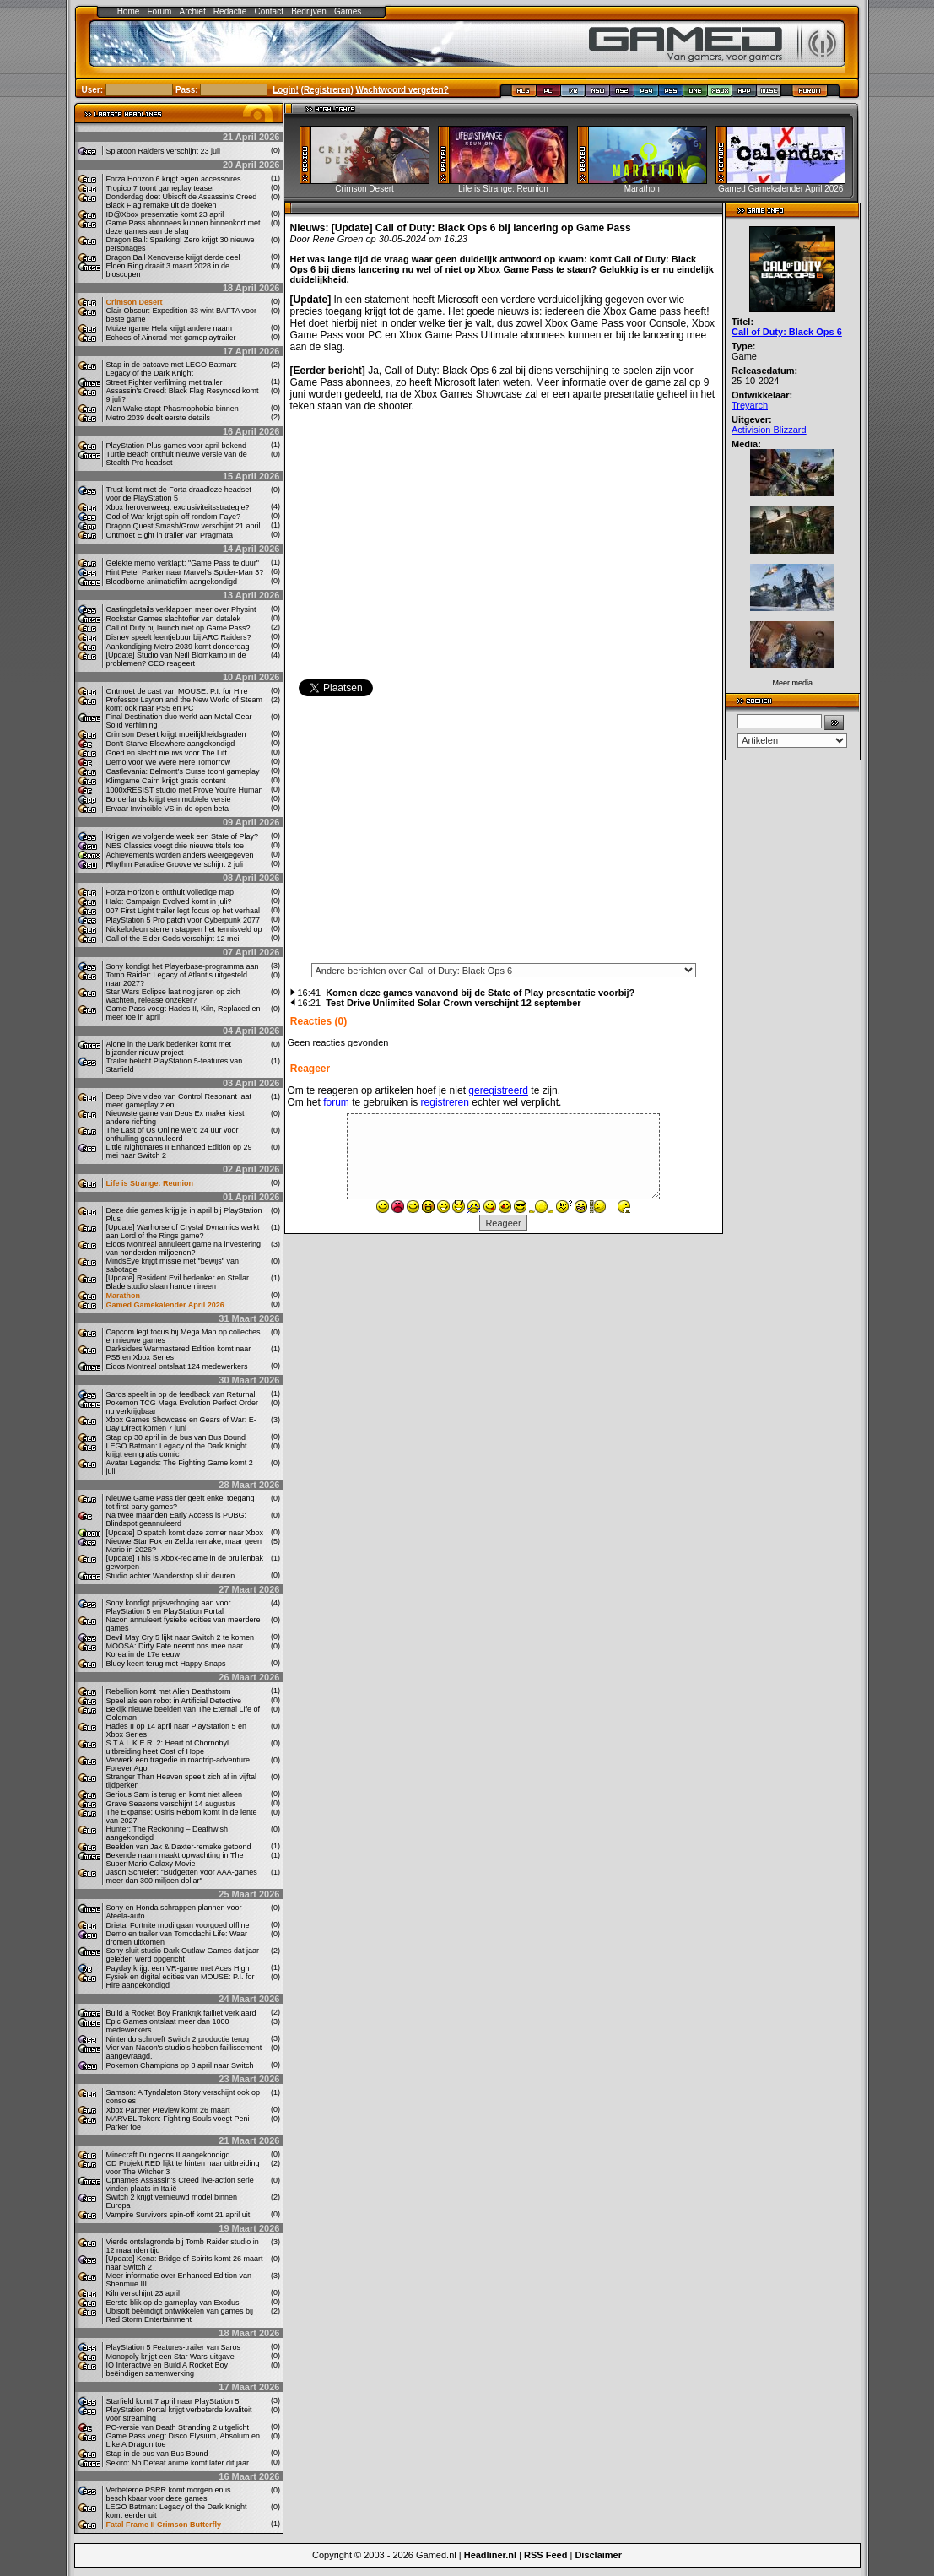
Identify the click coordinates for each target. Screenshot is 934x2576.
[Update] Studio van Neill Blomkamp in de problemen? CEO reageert (176, 659)
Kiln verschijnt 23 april (143, 2293)
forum (336, 1102)
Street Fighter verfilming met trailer (164, 382)
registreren (445, 1102)
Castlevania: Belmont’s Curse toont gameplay (183, 771)
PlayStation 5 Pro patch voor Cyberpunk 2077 (183, 920)
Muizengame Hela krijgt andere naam (169, 328)
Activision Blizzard (769, 430)
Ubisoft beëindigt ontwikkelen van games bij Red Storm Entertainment (180, 2315)
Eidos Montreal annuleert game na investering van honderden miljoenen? (184, 1248)
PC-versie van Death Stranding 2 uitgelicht (178, 2427)
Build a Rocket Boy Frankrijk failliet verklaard (181, 2013)
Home (128, 11)
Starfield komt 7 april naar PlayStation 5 (173, 2401)
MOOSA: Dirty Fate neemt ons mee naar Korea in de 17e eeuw (175, 1650)
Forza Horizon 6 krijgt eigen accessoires (173, 179)
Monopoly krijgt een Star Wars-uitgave (170, 2356)
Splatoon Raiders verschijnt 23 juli (163, 151)
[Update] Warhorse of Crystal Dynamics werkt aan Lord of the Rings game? (183, 1231)
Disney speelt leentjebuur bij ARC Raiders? (178, 637)
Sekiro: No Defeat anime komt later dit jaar (178, 2463)
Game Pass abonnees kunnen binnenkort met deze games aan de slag (183, 227)
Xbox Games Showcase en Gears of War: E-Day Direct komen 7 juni (181, 1423)
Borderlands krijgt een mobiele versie (168, 799)
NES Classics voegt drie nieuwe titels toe (175, 846)
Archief (193, 11)
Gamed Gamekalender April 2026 (165, 1305)
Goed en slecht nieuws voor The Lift (166, 753)
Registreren (327, 89)
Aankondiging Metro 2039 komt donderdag (178, 646)
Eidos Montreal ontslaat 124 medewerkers (177, 1366)
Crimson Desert (134, 302)
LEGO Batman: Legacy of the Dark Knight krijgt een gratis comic (176, 1450)
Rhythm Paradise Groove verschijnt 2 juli (175, 864)
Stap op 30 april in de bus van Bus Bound (176, 1437)
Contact (269, 11)
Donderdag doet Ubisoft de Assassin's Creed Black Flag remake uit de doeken (181, 200)
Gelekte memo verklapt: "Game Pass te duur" (182, 563)
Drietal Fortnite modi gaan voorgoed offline (178, 1925)
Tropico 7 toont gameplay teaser (160, 188)
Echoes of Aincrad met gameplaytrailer (171, 337)
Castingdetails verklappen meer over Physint (181, 609)
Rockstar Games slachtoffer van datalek (173, 618)
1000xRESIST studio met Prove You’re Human (184, 790)
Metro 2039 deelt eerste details (158, 418)
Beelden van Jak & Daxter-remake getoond (178, 1847)
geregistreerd (498, 1090)
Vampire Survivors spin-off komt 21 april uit (178, 2215)
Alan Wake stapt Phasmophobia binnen (172, 408)
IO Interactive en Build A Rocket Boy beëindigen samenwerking (167, 2369)
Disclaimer (598, 2555)
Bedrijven (309, 11)
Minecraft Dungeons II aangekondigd (168, 2155)
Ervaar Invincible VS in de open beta (167, 808)
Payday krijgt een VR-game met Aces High (178, 1968)
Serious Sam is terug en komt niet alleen (174, 1794)
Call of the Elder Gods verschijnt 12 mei (173, 938)
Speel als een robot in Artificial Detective (174, 1701)
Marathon (123, 1295)
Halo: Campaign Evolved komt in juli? (169, 901)
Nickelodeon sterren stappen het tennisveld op (184, 929)
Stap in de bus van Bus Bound (157, 2453)
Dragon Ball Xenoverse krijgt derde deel (173, 257)
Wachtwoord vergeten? (402, 89)
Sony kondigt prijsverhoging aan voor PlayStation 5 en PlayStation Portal (168, 1607)
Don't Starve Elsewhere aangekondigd (170, 743)
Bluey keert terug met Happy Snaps (166, 1663)
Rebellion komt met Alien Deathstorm (168, 1691)
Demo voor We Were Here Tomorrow (168, 762)
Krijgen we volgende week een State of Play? (182, 836)
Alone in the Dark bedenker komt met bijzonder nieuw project (169, 1048)
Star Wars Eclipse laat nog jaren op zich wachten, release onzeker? (173, 996)
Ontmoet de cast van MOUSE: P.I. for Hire (177, 691)
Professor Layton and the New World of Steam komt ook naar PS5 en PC (184, 703)
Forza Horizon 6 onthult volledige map (170, 892)
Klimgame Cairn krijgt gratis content (166, 781)
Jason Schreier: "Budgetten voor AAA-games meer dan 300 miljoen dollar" (181, 1876)
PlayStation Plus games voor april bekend (176, 445)
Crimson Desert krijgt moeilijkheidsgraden (176, 734)
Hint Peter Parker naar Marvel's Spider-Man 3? (185, 572)
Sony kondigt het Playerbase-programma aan (182, 966)
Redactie (229, 11)
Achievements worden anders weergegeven (180, 855)
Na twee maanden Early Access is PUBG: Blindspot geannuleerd (176, 1519)
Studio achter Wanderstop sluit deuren (170, 1576)
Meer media (792, 683)
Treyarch (750, 405)
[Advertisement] (503, 835)
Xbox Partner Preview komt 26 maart (168, 2110)
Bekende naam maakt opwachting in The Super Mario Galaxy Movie (175, 1859)
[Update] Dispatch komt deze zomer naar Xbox (185, 1533)
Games (347, 11)
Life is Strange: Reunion (150, 1183)
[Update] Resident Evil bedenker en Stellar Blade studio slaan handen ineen (178, 1282)
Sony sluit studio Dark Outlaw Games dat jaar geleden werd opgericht (183, 1954)
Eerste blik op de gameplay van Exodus (173, 2302)
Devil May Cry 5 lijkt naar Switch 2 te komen (180, 1637)
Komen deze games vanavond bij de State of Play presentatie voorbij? (480, 993)
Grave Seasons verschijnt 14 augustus (171, 1803)
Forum (159, 11)
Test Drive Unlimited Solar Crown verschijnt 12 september (453, 1003)
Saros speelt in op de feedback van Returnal (181, 1394)
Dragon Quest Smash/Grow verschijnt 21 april (183, 526)
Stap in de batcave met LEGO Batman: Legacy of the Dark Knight (172, 368)
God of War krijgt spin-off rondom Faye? (173, 516)
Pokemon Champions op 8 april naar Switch (180, 2065)
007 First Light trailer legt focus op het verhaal (183, 910)
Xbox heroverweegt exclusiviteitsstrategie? (178, 507)
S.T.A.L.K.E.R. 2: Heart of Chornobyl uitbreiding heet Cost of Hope (167, 1747)
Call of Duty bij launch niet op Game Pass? (178, 628)
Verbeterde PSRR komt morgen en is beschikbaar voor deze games (168, 2494)
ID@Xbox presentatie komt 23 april (165, 214)
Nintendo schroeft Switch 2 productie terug (178, 2039)
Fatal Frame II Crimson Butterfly (164, 2524)
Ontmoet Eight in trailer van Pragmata (170, 535)
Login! (286, 89)
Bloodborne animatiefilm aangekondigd (172, 581)
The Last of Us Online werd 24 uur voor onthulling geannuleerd (172, 1134)
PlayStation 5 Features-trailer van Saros (173, 2347)
